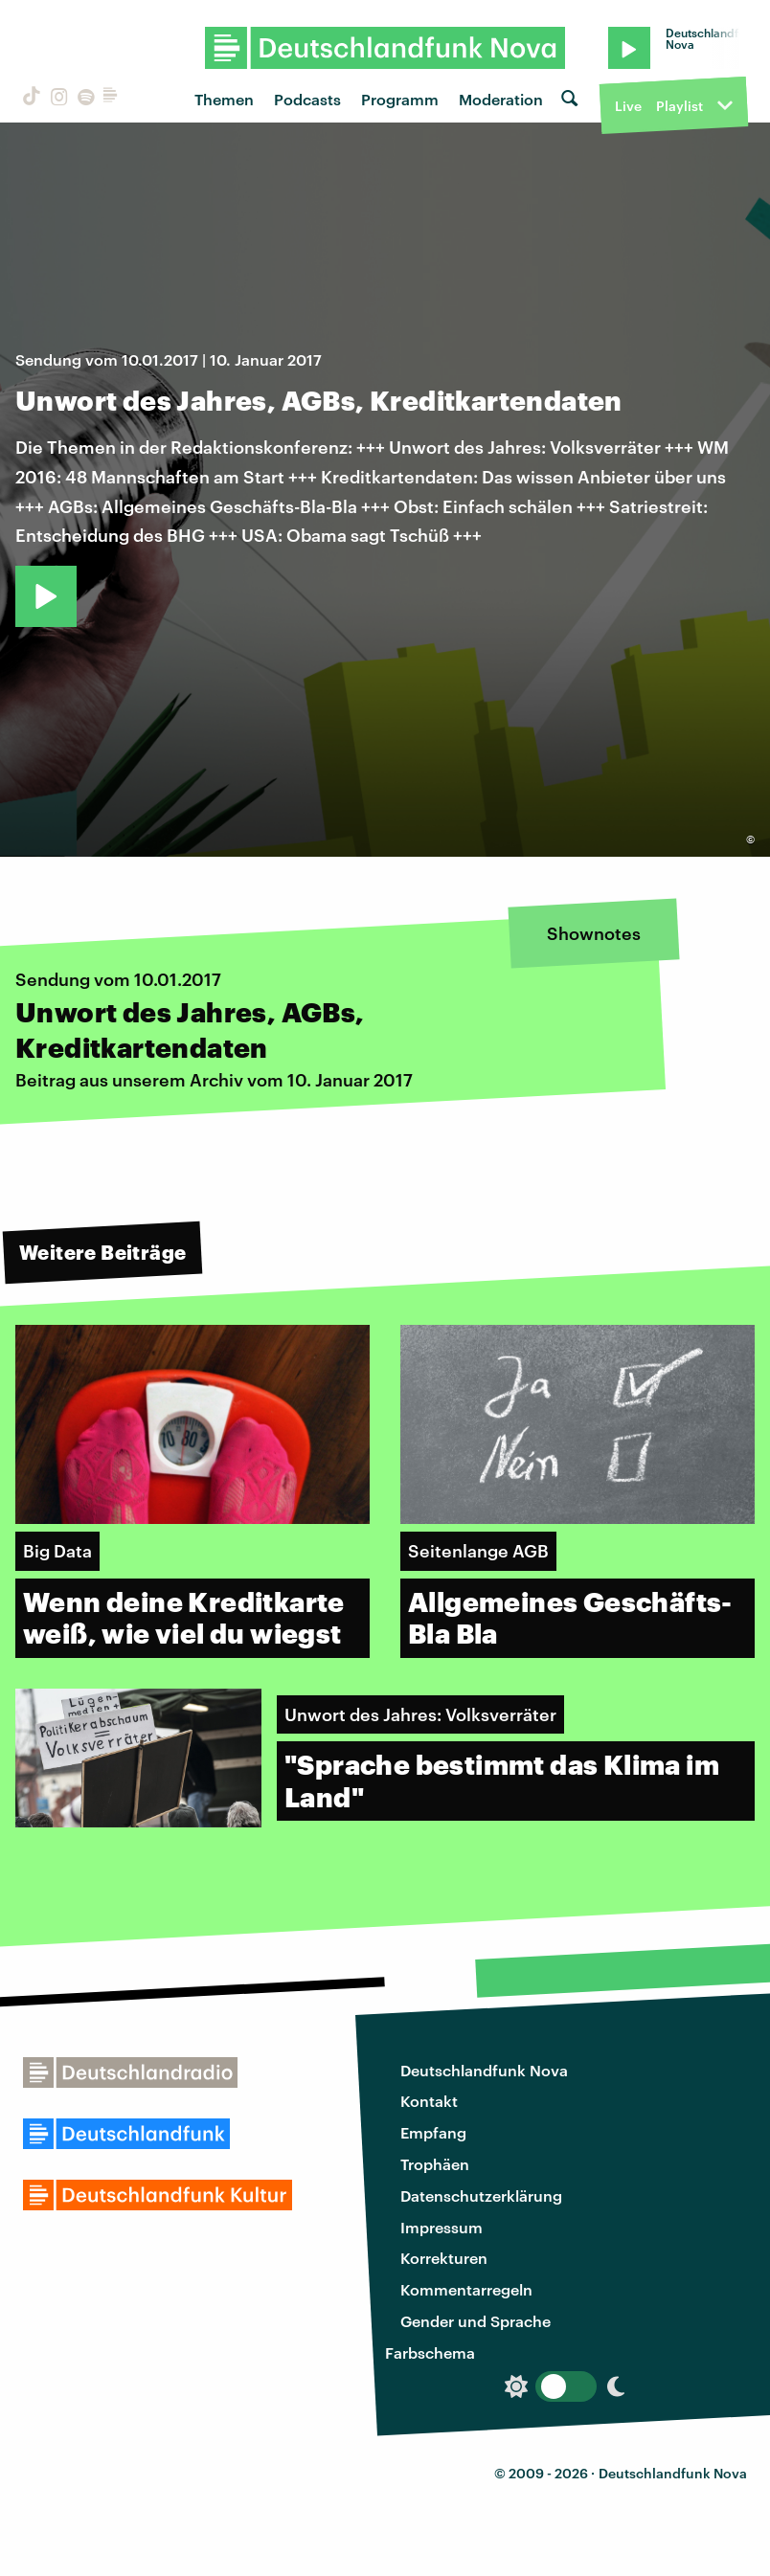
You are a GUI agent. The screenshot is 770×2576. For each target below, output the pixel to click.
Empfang (433, 2132)
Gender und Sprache (475, 2321)
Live (628, 106)
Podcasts (307, 99)
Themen (224, 99)
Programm (400, 99)
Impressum (441, 2227)
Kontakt (429, 2101)
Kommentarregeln (466, 2289)
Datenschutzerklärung (481, 2195)
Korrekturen (443, 2258)
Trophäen (434, 2164)
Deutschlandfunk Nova (484, 2070)
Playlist (679, 106)
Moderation (501, 99)
